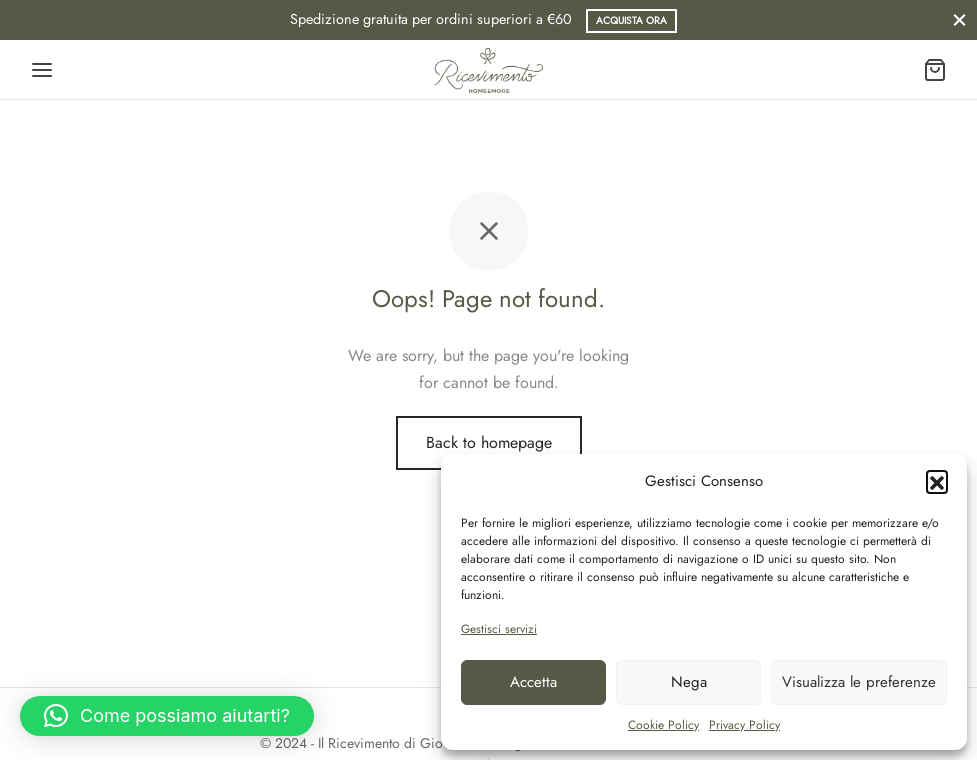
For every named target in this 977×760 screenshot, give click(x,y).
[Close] (959, 19)
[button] (937, 481)
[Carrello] (935, 70)
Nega (689, 682)
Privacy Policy (744, 725)
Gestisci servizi (499, 629)
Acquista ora (631, 20)
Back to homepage (489, 442)
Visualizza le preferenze (859, 682)
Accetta (533, 682)
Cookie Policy (663, 725)
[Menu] (42, 70)
